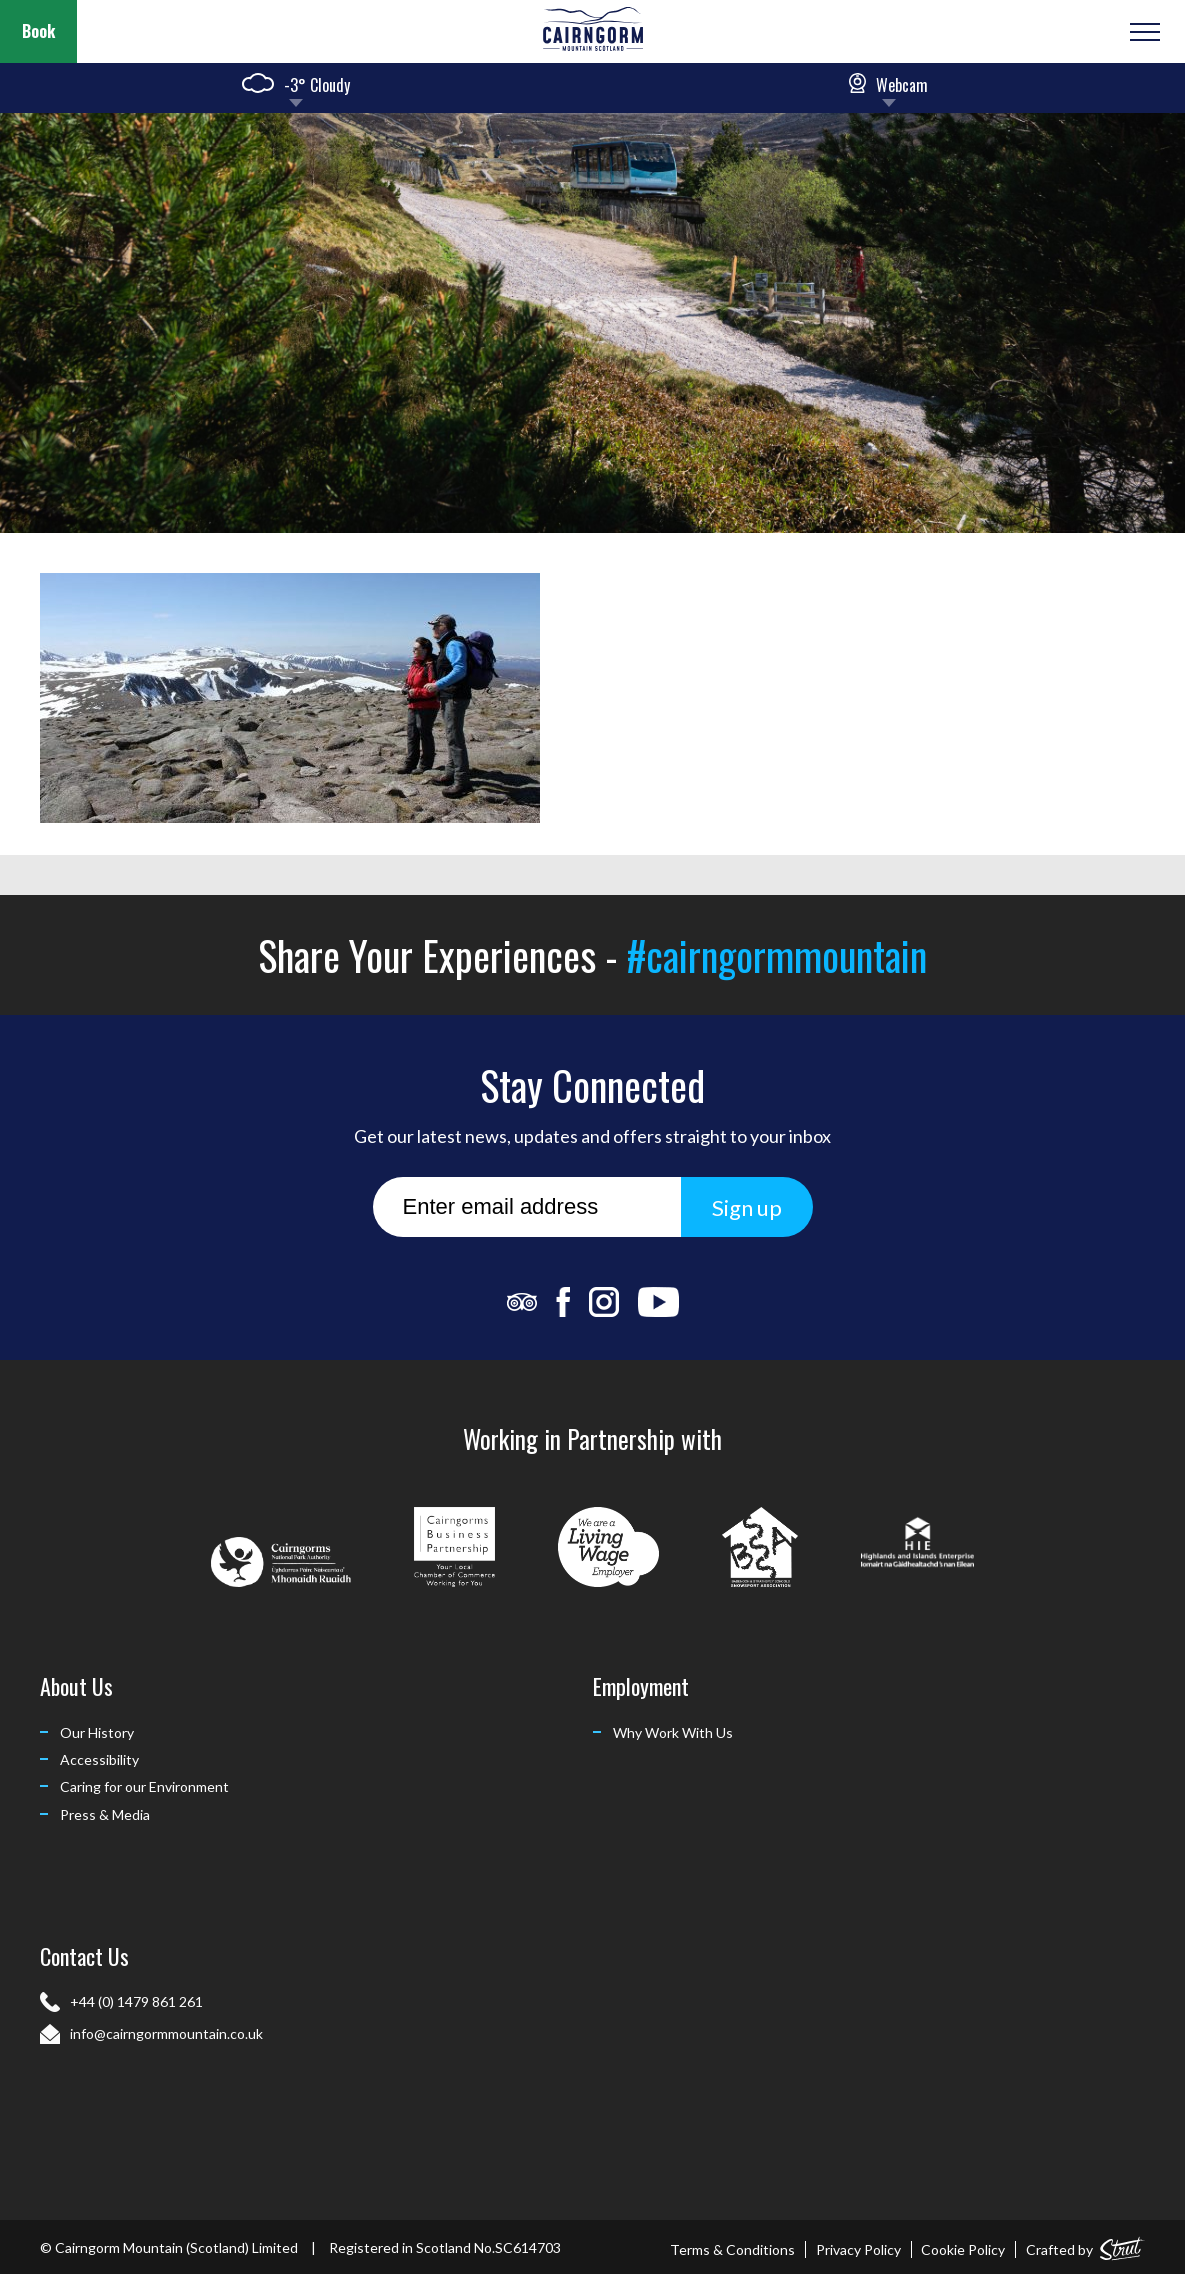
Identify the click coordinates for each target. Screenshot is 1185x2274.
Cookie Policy (963, 2249)
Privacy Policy (858, 2249)
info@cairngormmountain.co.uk (166, 2033)
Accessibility (99, 1759)
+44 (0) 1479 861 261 (136, 2001)
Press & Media (105, 1814)
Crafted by (1085, 2245)
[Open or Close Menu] (1142, 32)
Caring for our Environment (144, 1786)
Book (38, 31)
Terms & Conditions (732, 2249)
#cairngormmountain (777, 955)
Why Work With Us (673, 1732)
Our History (97, 1732)
